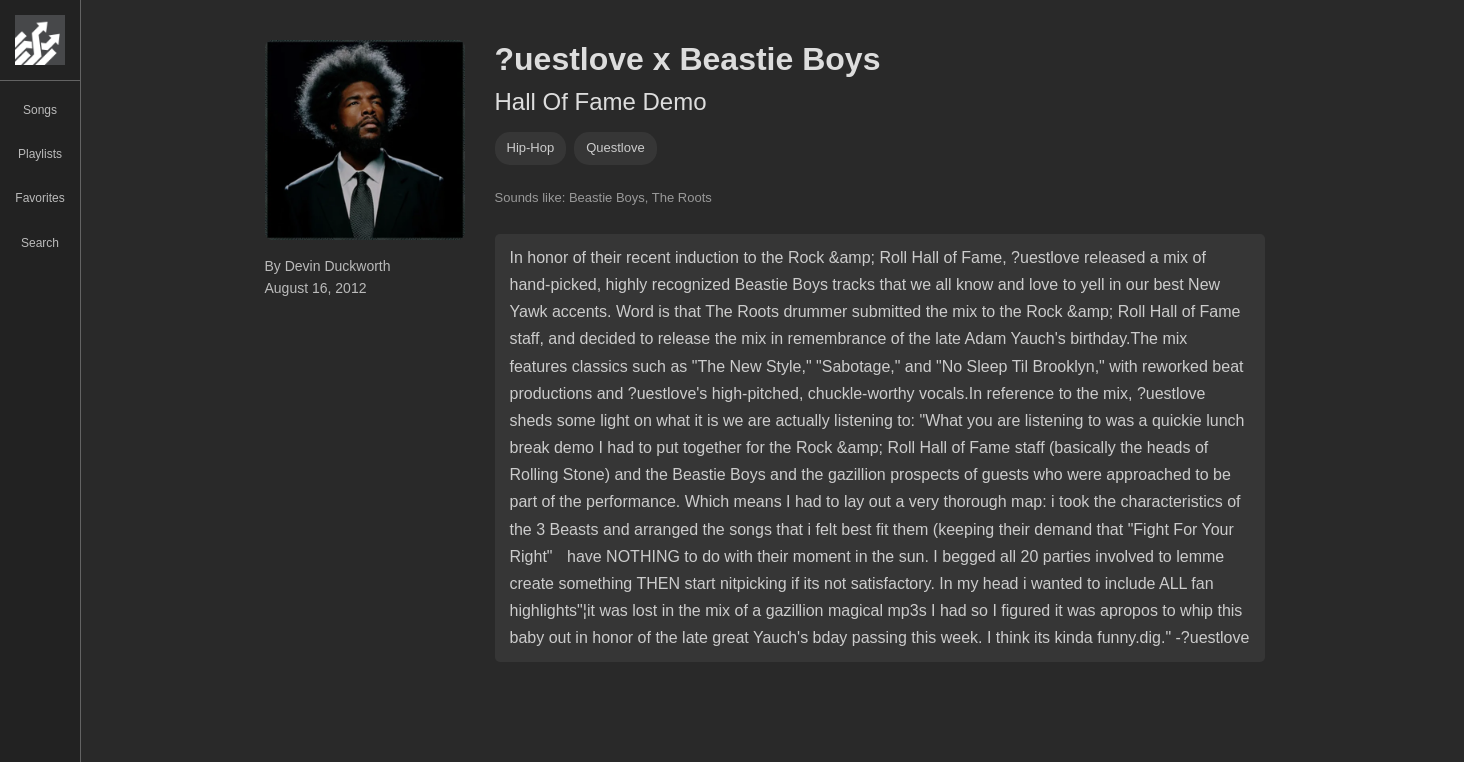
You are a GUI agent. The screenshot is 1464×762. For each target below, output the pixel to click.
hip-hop (531, 147)
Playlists (40, 154)
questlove (615, 147)
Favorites (39, 198)
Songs (40, 110)
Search (40, 243)
